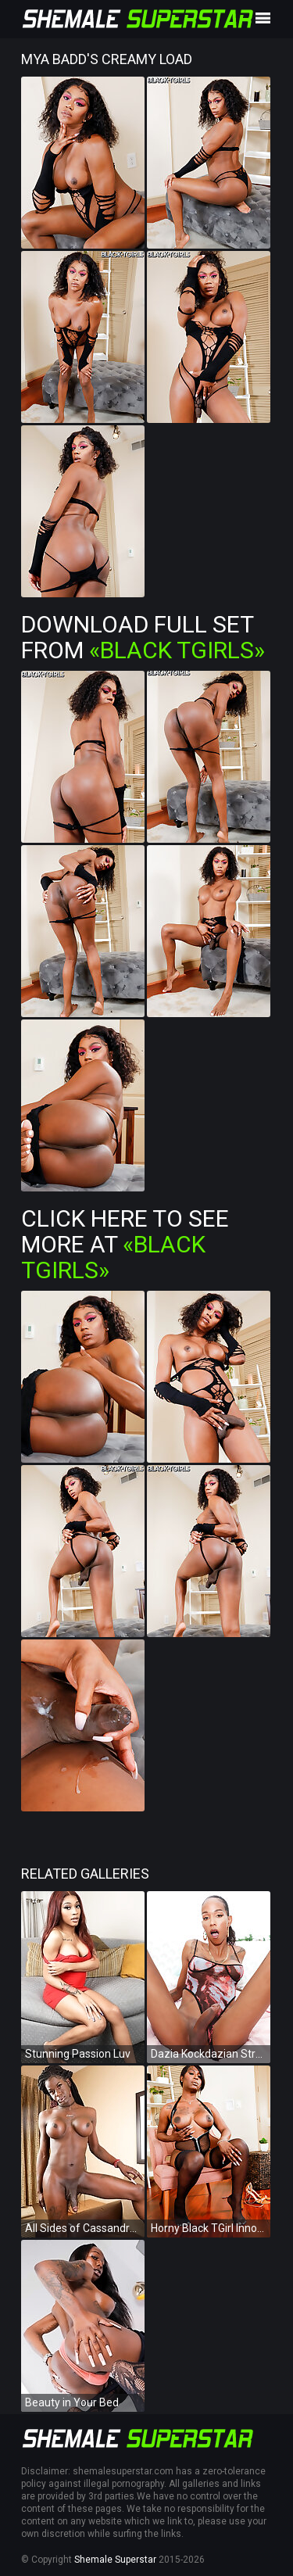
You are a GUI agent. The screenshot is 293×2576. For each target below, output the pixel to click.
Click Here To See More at (125, 1244)
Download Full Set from (143, 637)
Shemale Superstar (115, 2559)
